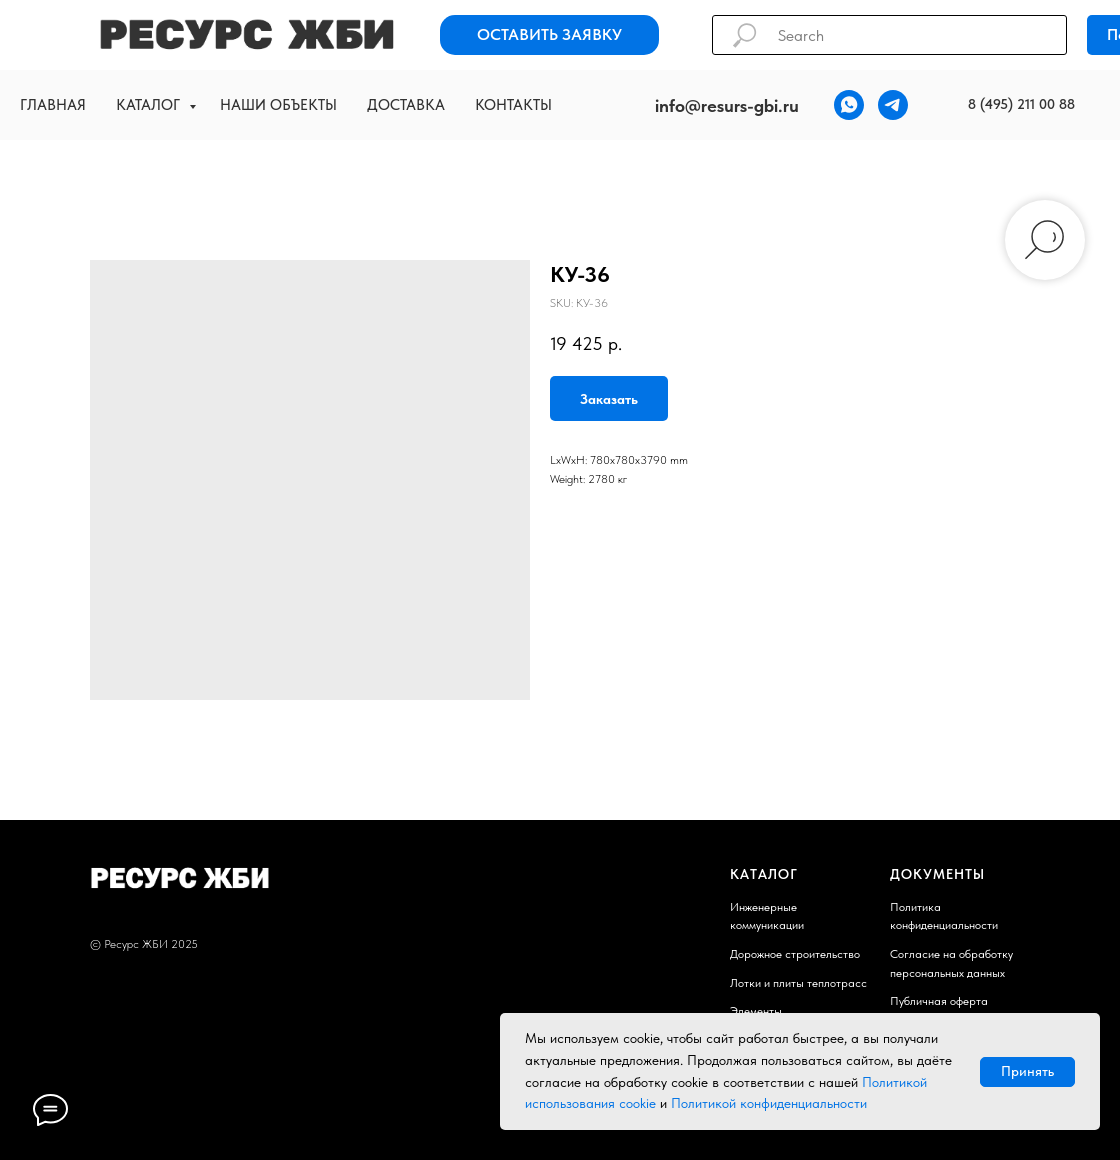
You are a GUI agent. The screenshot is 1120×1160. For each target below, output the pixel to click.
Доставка (406, 105)
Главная (53, 105)
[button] (549, 35)
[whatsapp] (849, 105)
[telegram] (893, 105)
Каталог (150, 105)
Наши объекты (278, 105)
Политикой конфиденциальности (769, 1103)
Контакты (513, 105)
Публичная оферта (939, 1001)
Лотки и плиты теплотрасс (798, 983)
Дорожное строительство (795, 954)
